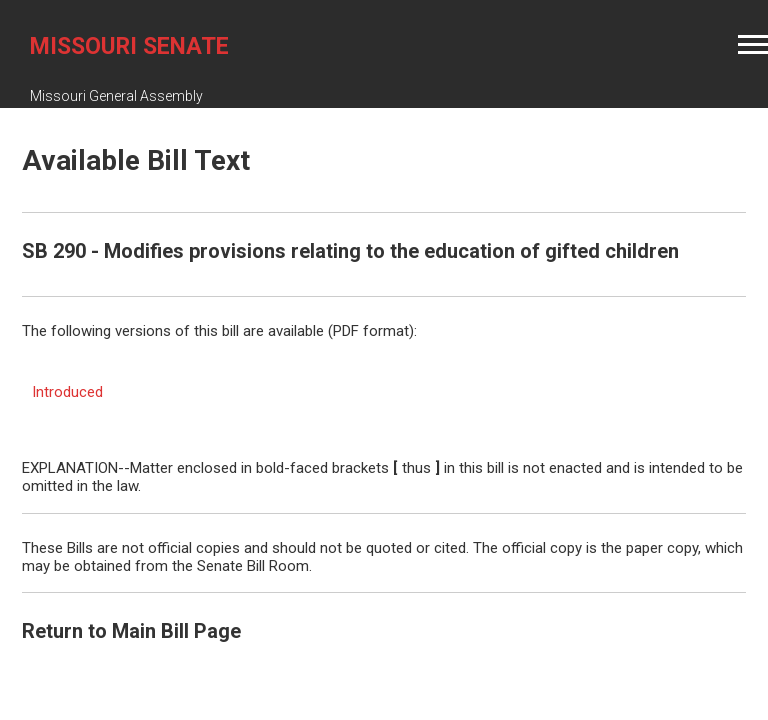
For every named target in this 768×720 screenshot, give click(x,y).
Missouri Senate (129, 46)
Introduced (67, 392)
